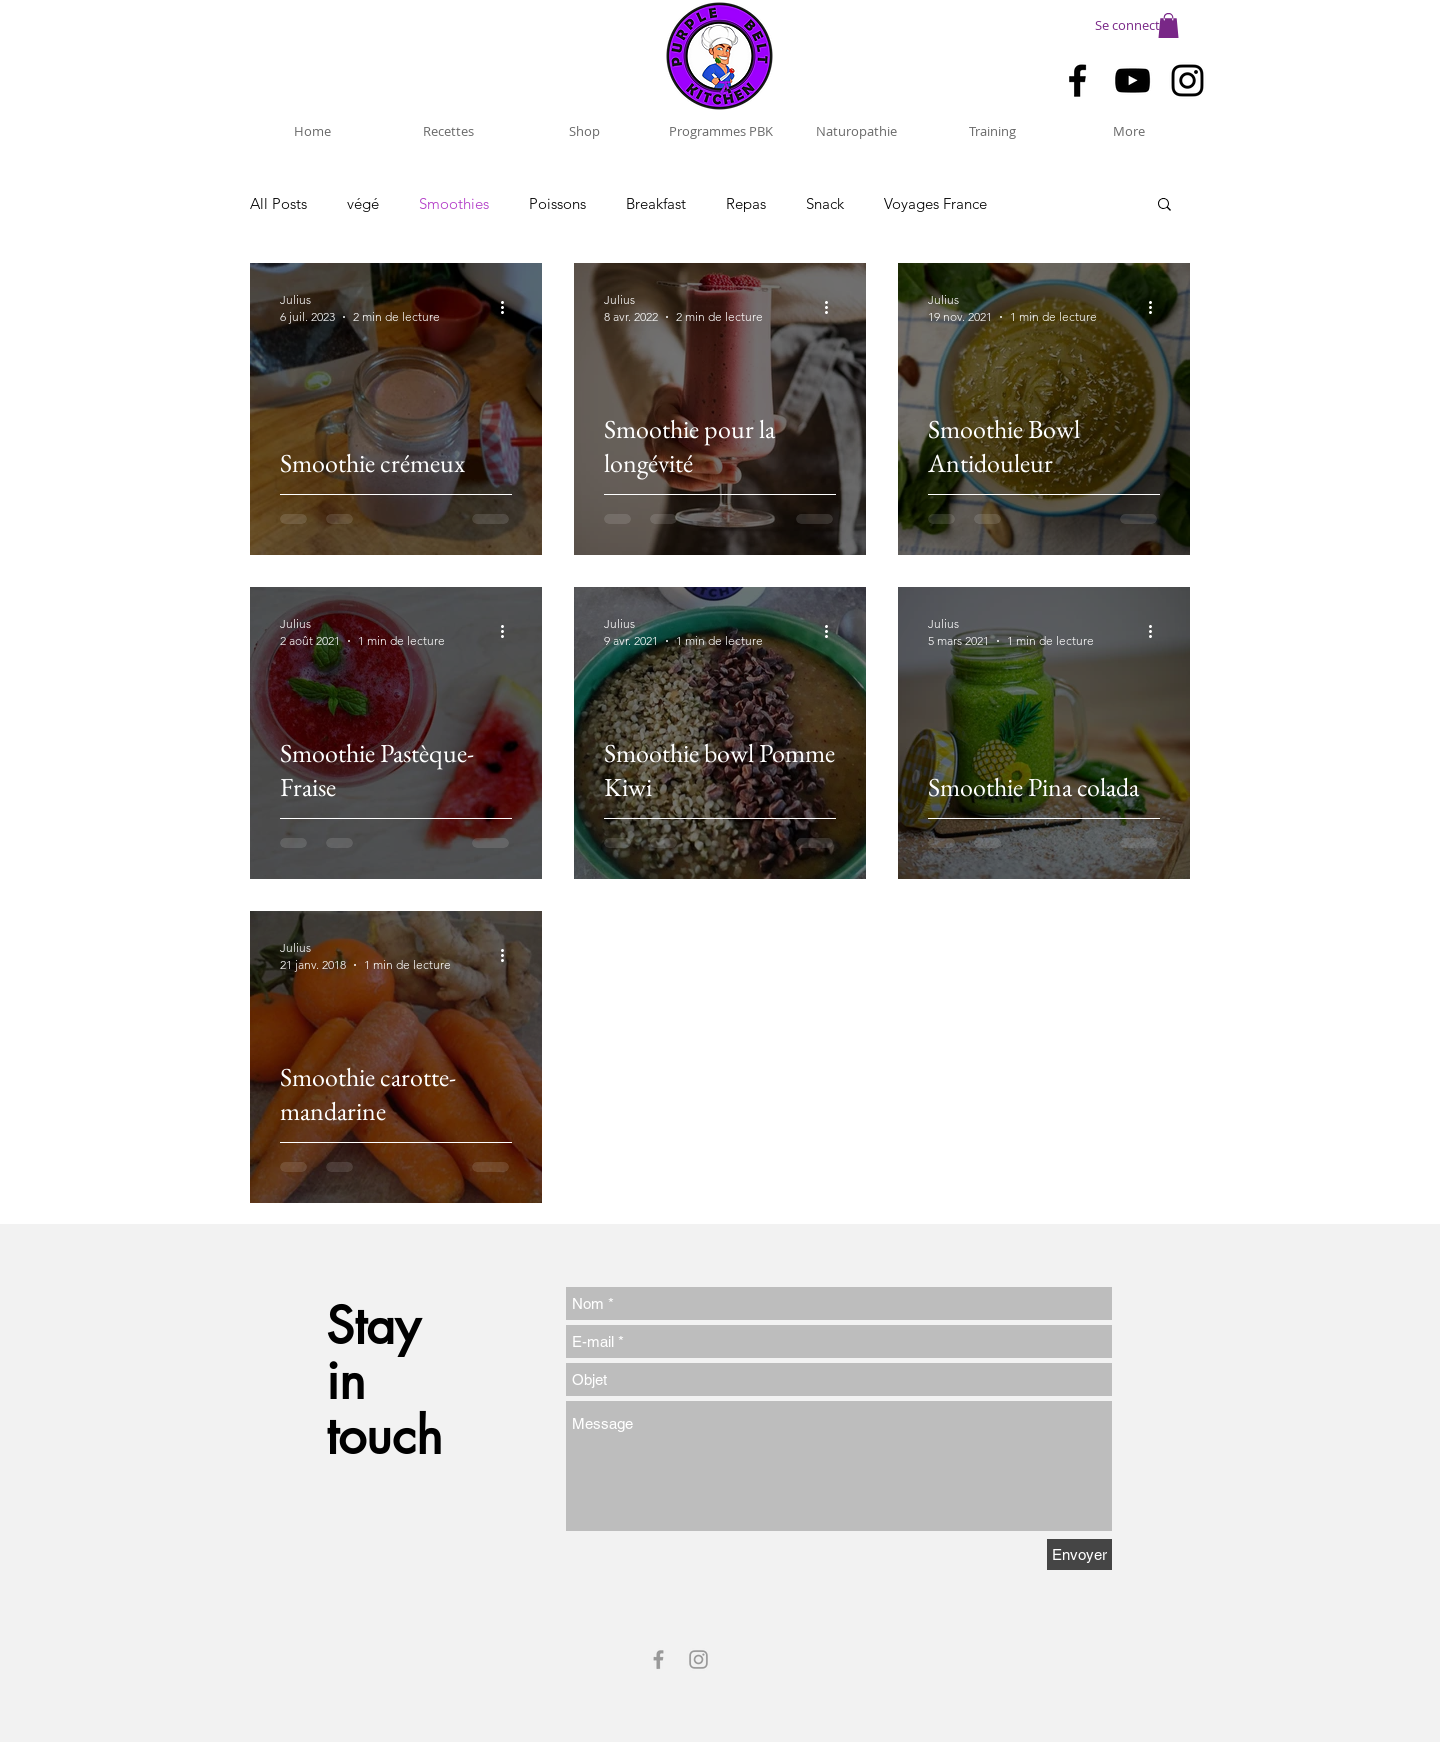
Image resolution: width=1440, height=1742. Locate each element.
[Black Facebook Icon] (1077, 80)
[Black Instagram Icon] (1187, 80)
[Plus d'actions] (509, 307)
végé (363, 203)
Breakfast (656, 203)
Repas (746, 203)
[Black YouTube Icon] (1132, 80)
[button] (1168, 25)
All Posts (278, 203)
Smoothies (454, 203)
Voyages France (935, 203)
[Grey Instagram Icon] (698, 1659)
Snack (825, 203)
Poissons (557, 203)
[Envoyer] (1079, 1554)
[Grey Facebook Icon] (658, 1659)
